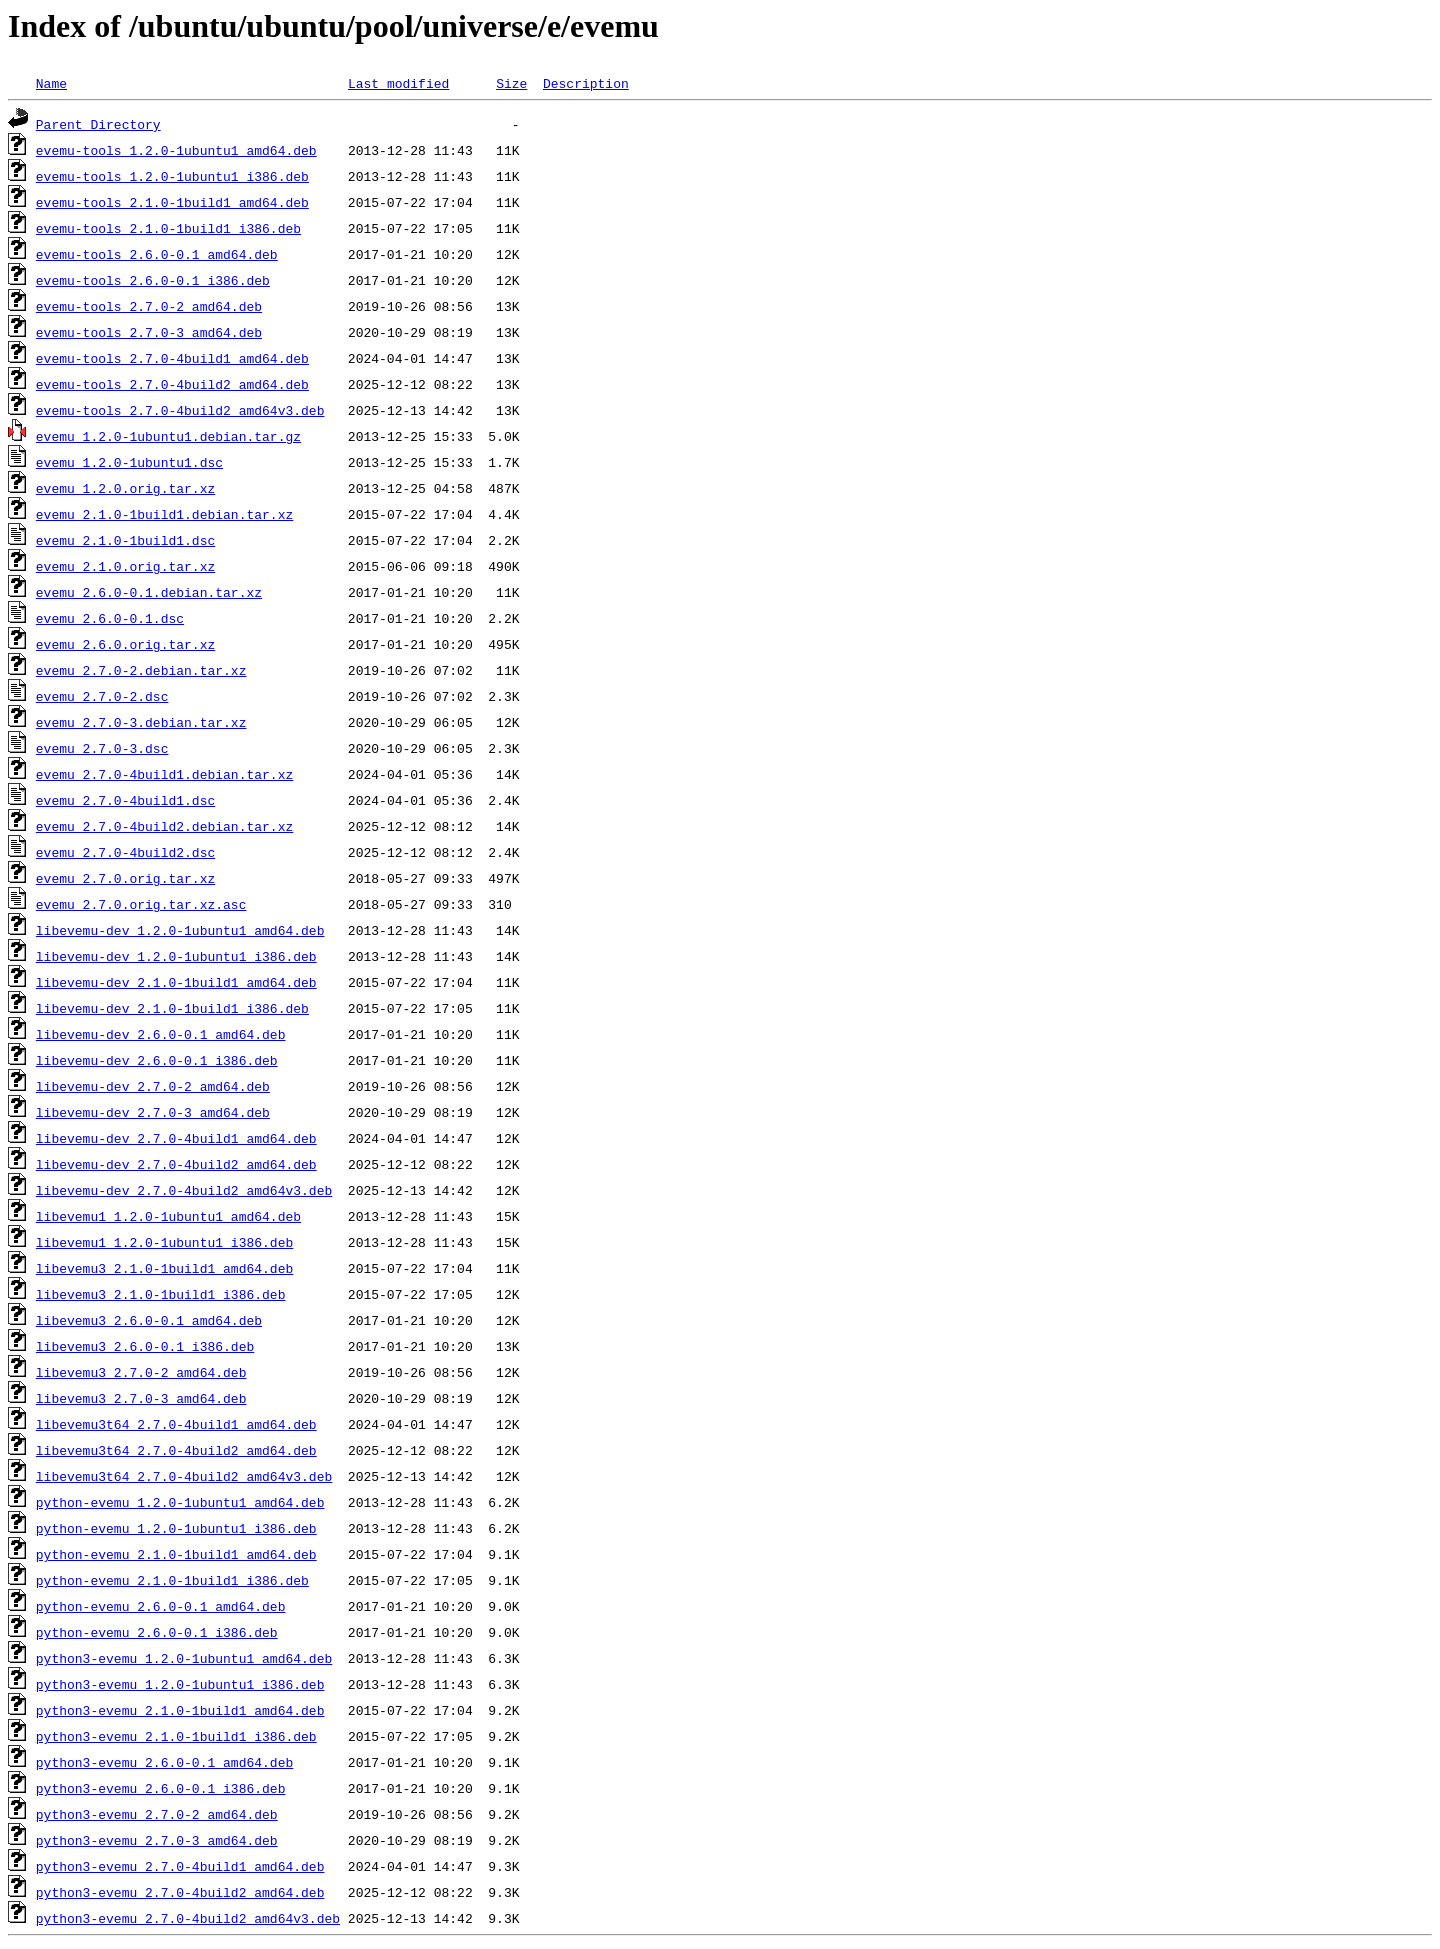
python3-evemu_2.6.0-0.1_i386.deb (161, 1788)
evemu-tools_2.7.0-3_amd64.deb (149, 332)
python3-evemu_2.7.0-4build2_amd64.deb (180, 1892)
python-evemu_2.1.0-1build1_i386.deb (172, 1580)
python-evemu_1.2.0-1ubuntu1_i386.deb (176, 1528)
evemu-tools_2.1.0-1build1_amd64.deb (172, 202)
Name (51, 83)
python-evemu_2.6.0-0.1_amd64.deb (161, 1606)
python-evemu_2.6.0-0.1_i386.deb (157, 1632)
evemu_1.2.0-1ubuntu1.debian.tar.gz (168, 436)
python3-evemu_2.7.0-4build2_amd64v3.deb (188, 1918)
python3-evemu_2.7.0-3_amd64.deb (157, 1840)
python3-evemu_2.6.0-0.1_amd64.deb (164, 1762)
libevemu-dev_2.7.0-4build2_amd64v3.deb (184, 1190)
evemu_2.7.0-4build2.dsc (125, 852)
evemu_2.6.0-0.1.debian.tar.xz (149, 592)
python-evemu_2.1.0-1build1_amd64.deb (176, 1554)
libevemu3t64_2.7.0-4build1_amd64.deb (176, 1424)
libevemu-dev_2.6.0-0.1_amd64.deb (161, 1034)
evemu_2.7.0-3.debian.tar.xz (141, 722)
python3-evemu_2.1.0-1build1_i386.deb (176, 1736)
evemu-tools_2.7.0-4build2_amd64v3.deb (180, 410)
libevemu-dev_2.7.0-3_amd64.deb (153, 1112)
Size (511, 83)
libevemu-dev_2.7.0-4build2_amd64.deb (176, 1164)
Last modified (398, 83)
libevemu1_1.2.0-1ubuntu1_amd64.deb (168, 1216)
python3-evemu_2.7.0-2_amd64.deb (157, 1814)
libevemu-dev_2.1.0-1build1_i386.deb (172, 1008)
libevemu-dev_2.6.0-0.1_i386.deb (157, 1060)
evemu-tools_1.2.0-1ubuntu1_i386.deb (172, 176)
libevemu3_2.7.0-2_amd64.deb (141, 1372)
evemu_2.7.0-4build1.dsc (125, 800)
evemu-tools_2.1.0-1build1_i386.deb (168, 228)
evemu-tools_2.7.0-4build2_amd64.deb (172, 384)
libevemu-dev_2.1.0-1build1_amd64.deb (176, 982)
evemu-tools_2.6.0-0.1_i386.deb (153, 280)
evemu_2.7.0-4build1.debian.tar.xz (164, 774)
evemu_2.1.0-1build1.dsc (125, 540)
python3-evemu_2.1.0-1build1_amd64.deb (180, 1710)
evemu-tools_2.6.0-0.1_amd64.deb (157, 254)
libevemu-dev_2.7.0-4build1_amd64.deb (176, 1138)
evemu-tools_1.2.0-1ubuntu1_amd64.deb (176, 150)
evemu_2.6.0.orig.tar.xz (125, 644)
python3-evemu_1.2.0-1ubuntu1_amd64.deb (184, 1658)
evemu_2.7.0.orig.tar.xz (125, 878)
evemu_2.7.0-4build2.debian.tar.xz (164, 826)
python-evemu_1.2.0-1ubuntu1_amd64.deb (180, 1502)
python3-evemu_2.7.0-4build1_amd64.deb (180, 1866)
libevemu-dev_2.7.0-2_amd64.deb (153, 1086)
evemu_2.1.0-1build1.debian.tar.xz (164, 514)
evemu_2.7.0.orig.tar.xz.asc (141, 904)
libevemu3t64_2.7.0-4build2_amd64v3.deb (184, 1476)
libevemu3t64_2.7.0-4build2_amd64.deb (176, 1450)
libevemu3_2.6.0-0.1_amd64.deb (149, 1320)
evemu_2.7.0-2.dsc (102, 696)
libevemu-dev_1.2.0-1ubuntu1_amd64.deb (180, 930)
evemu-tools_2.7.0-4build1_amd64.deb (172, 358)
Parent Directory (98, 124)
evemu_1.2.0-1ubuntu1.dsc (129, 462)
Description (586, 83)
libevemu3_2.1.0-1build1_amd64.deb (164, 1268)
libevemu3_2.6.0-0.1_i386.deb (145, 1346)
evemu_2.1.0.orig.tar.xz (125, 566)
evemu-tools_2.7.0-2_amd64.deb (149, 306)
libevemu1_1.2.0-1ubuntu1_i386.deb (164, 1242)
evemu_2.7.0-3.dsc (102, 748)
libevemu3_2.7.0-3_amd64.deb (141, 1398)
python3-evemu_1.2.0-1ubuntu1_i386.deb (180, 1684)
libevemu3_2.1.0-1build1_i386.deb (161, 1294)
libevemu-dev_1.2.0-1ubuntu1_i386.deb (176, 956)
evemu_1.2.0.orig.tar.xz (125, 488)
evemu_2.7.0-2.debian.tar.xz (141, 670)
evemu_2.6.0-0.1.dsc (110, 618)
